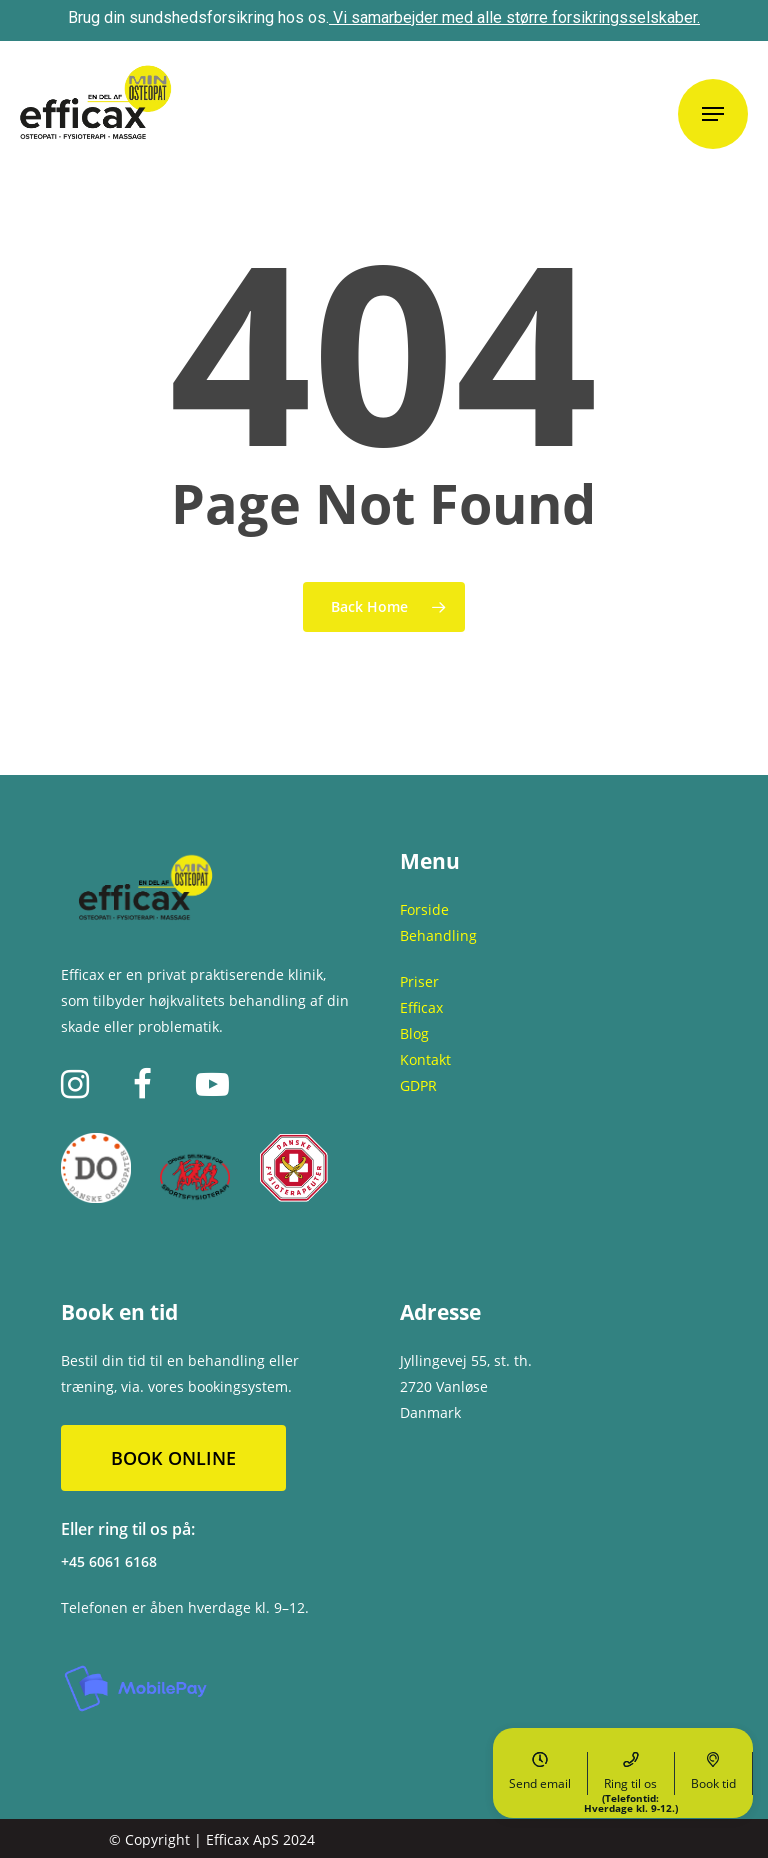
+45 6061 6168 (109, 1561)
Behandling (438, 935)
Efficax (421, 1007)
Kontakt (425, 1059)
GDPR (418, 1085)
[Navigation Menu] (713, 114)
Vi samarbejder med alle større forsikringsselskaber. (516, 17)
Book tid (713, 1772)
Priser (419, 981)
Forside (424, 909)
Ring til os (631, 1773)
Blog (414, 1033)
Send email (540, 1772)
